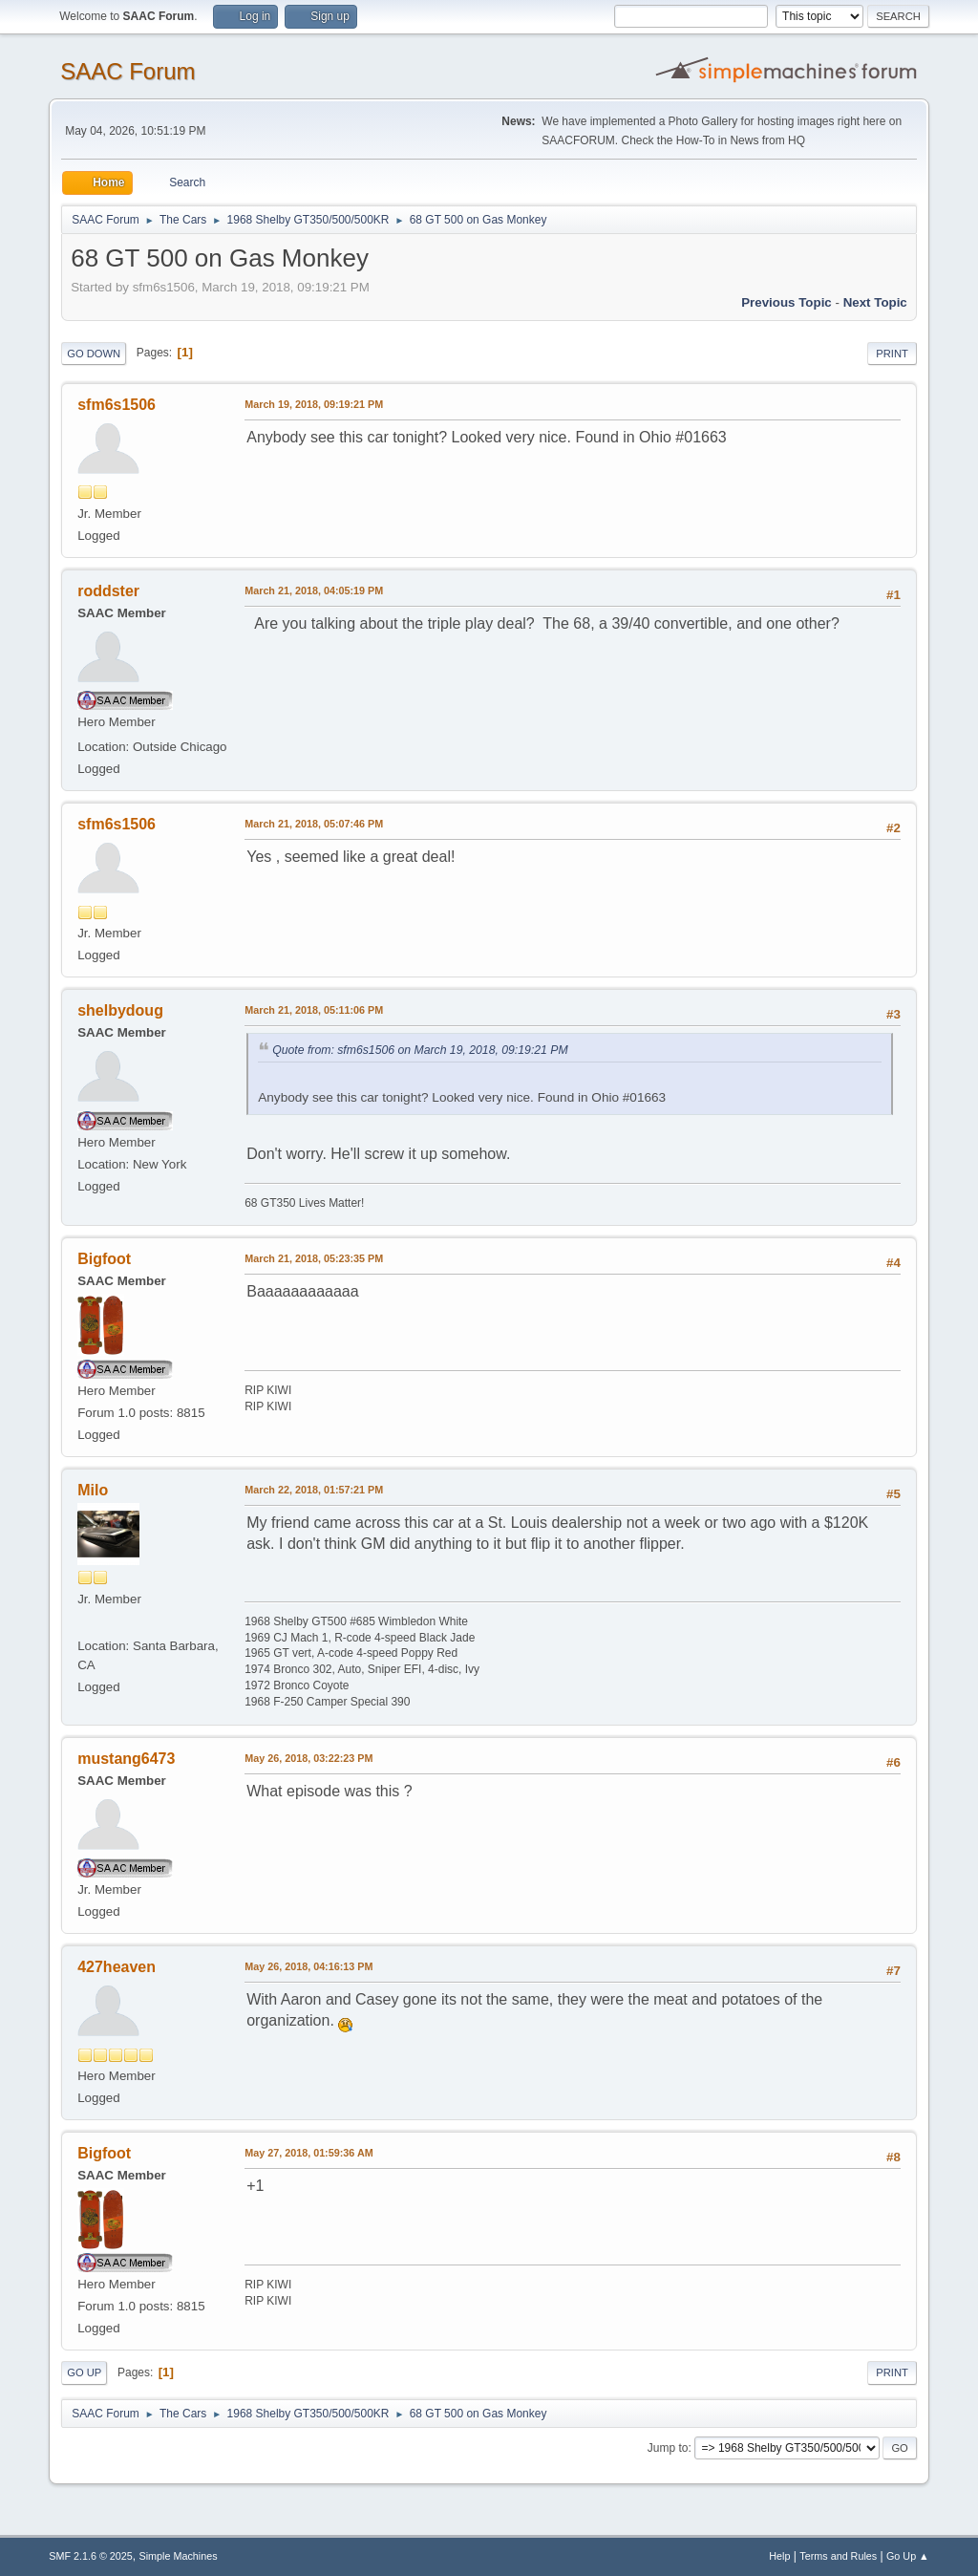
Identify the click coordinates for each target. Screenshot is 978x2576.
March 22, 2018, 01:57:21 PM (313, 1489)
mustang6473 (126, 1758)
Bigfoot (104, 1259)
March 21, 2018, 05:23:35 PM (313, 1258)
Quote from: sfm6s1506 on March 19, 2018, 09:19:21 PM (419, 1050)
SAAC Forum (127, 71)
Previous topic (786, 302)
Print (892, 353)
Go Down (93, 353)
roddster (108, 591)
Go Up (84, 2372)
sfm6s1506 (116, 405)
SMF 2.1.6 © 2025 (91, 2556)
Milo (92, 1490)
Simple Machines (178, 2556)
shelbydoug (120, 1010)
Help (779, 2556)
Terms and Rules (838, 2556)
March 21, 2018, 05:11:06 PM (313, 1010)
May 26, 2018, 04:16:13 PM (308, 1966)
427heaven (116, 1967)
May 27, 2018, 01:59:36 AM (308, 2152)
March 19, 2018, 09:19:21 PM (313, 404)
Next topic (875, 302)
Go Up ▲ (907, 2556)
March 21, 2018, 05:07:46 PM (313, 823)
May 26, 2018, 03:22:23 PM (308, 1758)
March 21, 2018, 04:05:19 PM (313, 590)
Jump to (668, 2448)
